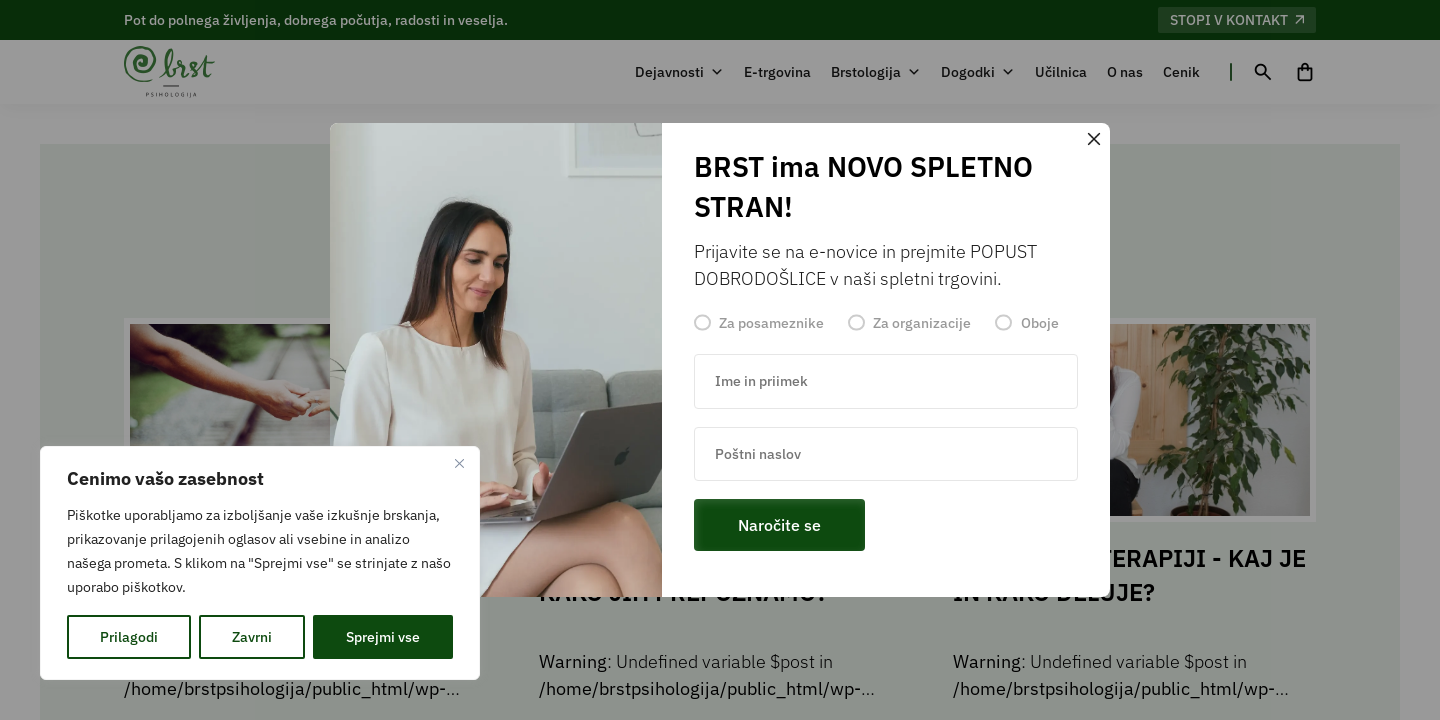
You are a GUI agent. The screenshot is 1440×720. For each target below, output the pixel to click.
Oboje (1040, 323)
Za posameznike (771, 323)
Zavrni (252, 637)
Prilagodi (129, 637)
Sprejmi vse (383, 637)
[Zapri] (459, 463)
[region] (260, 563)
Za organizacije (922, 323)
